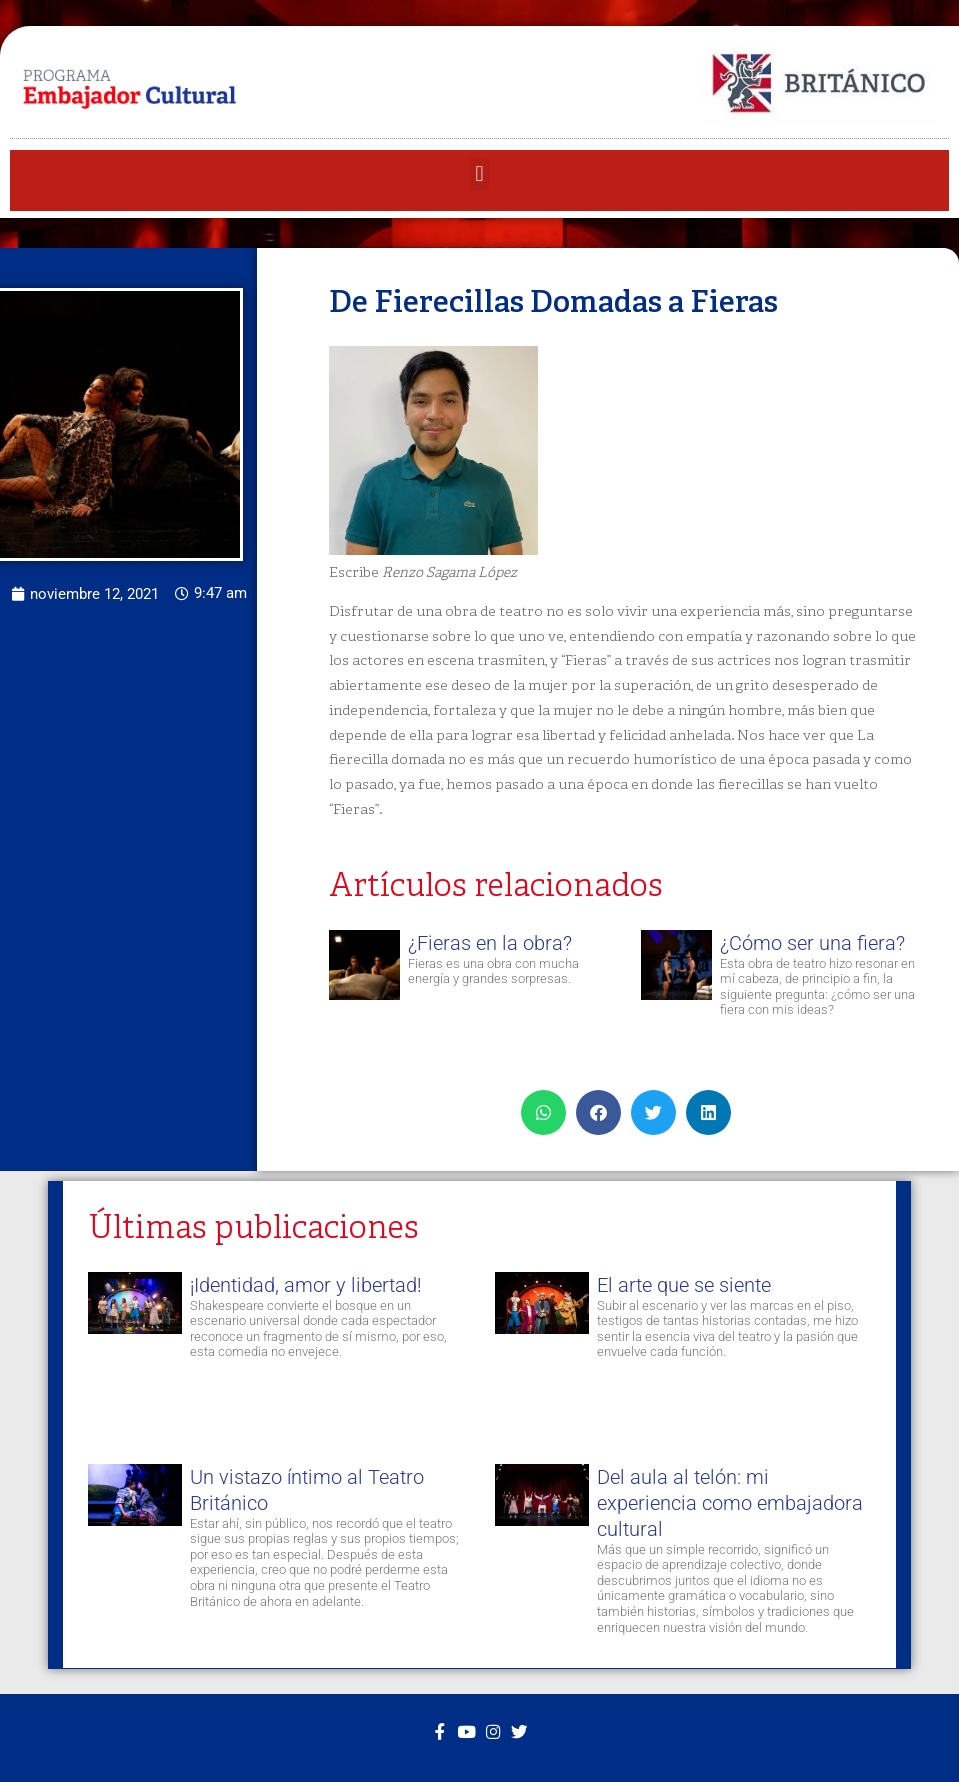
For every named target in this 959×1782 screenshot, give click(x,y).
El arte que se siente (682, 1285)
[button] (479, 173)
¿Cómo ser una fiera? (812, 943)
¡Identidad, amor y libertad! (310, 1285)
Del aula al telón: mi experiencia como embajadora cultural (728, 1500)
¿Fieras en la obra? (490, 943)
